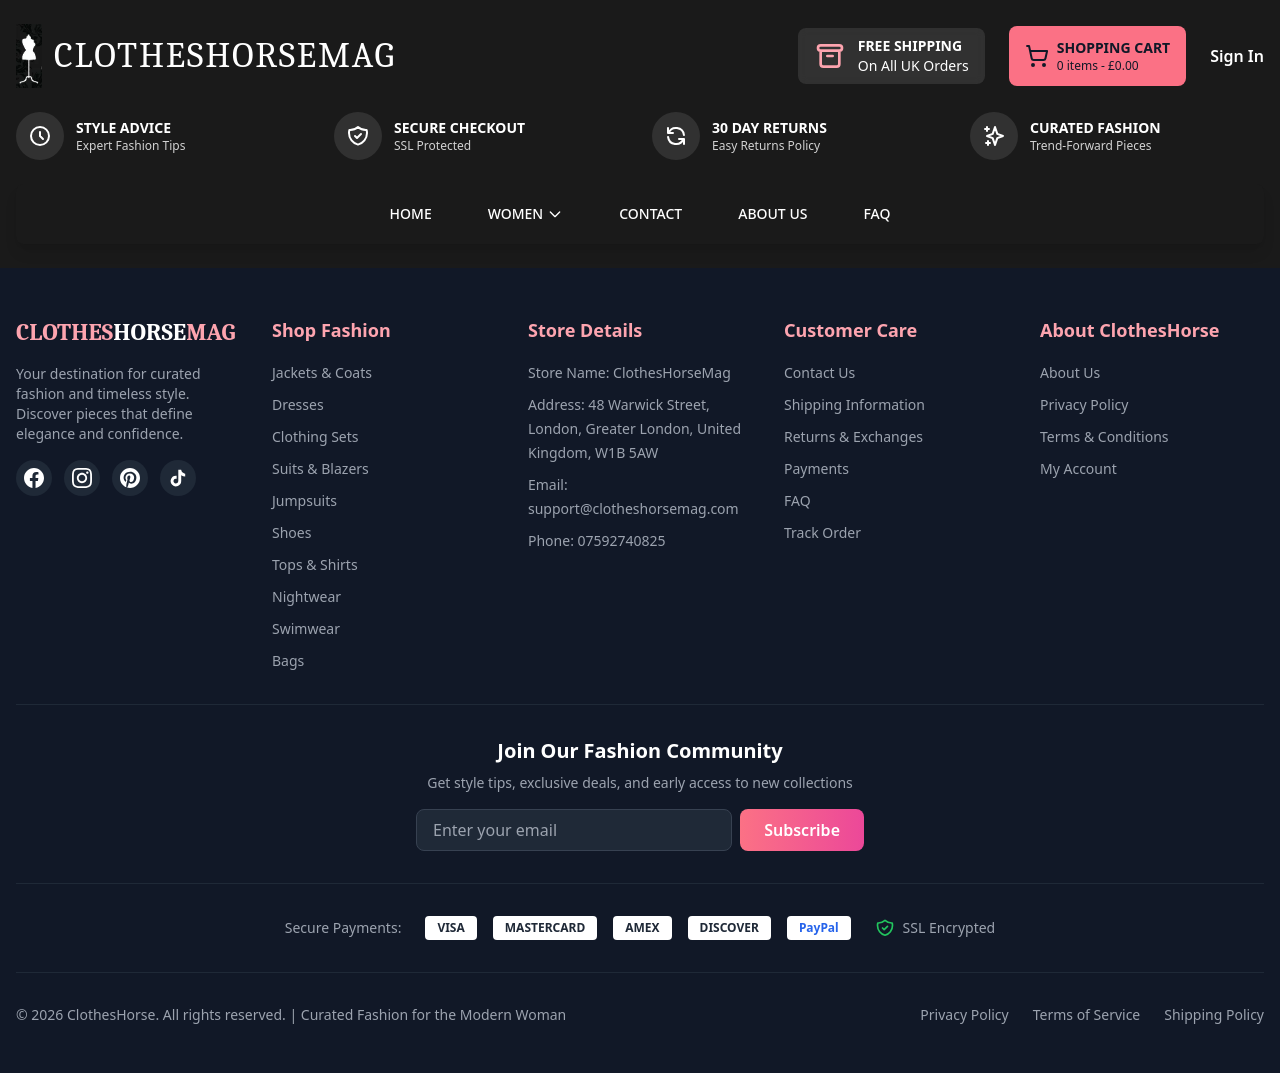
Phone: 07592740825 (597, 540)
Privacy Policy (1084, 404)
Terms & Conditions (1104, 436)
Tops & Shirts (315, 564)
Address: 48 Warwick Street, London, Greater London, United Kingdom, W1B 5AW (634, 428)
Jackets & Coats (322, 372)
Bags (288, 660)
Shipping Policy (1214, 1014)
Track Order (822, 532)
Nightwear (306, 596)
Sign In (1237, 56)
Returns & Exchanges (853, 436)
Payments (816, 468)
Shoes (291, 532)
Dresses (298, 404)
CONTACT (650, 213)
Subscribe (802, 830)
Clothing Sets (315, 436)
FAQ (876, 213)
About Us (1070, 372)
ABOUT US (772, 213)
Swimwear (306, 628)
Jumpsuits (304, 500)
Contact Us (819, 372)
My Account (1078, 468)
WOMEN (526, 213)
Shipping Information (854, 404)
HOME (411, 213)
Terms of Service (1087, 1014)
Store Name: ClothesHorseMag (629, 372)
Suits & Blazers (320, 468)
